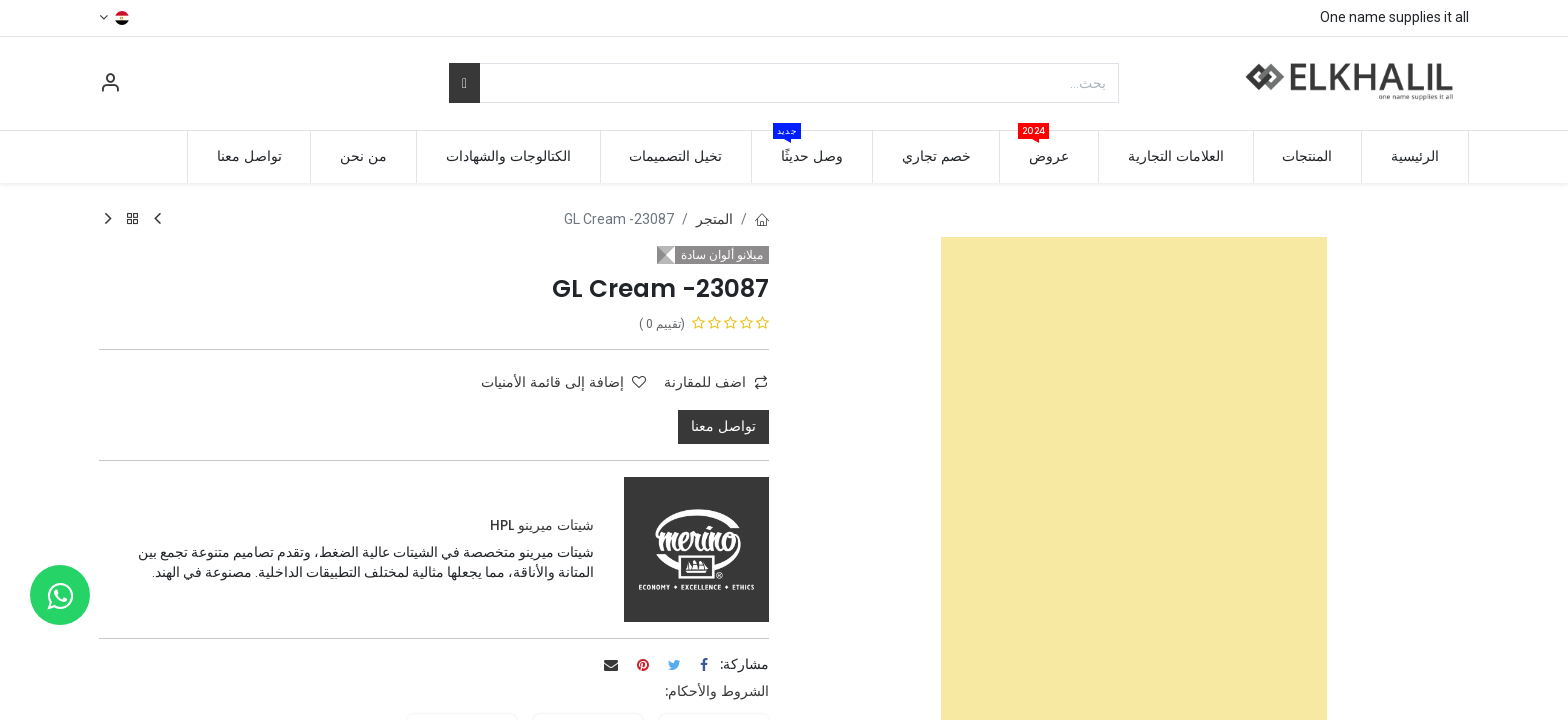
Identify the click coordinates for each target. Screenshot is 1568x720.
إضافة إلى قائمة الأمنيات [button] (563, 382)
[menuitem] (1415, 157)
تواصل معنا (723, 426)
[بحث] (464, 83)
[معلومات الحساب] (110, 85)
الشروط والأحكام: (717, 691)
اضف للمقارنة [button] (716, 382)
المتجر (714, 219)
